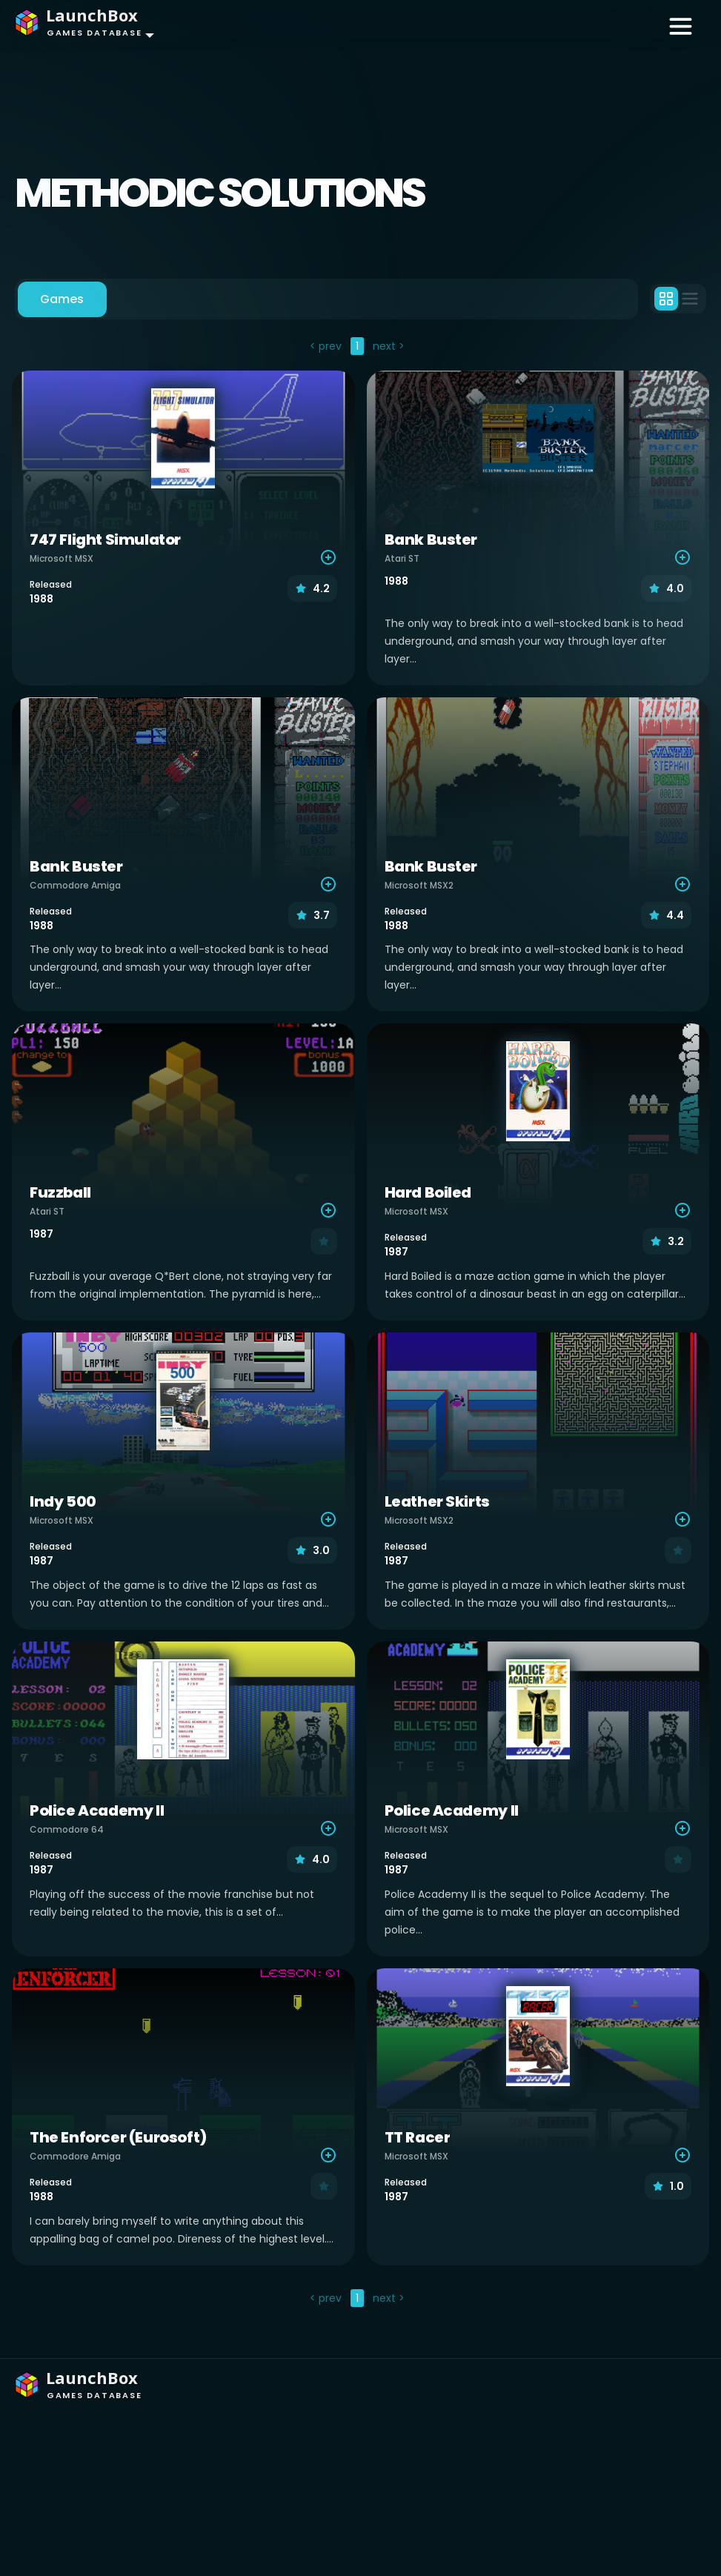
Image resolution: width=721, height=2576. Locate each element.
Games (62, 299)
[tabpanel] (360, 1324)
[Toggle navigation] (680, 25)
